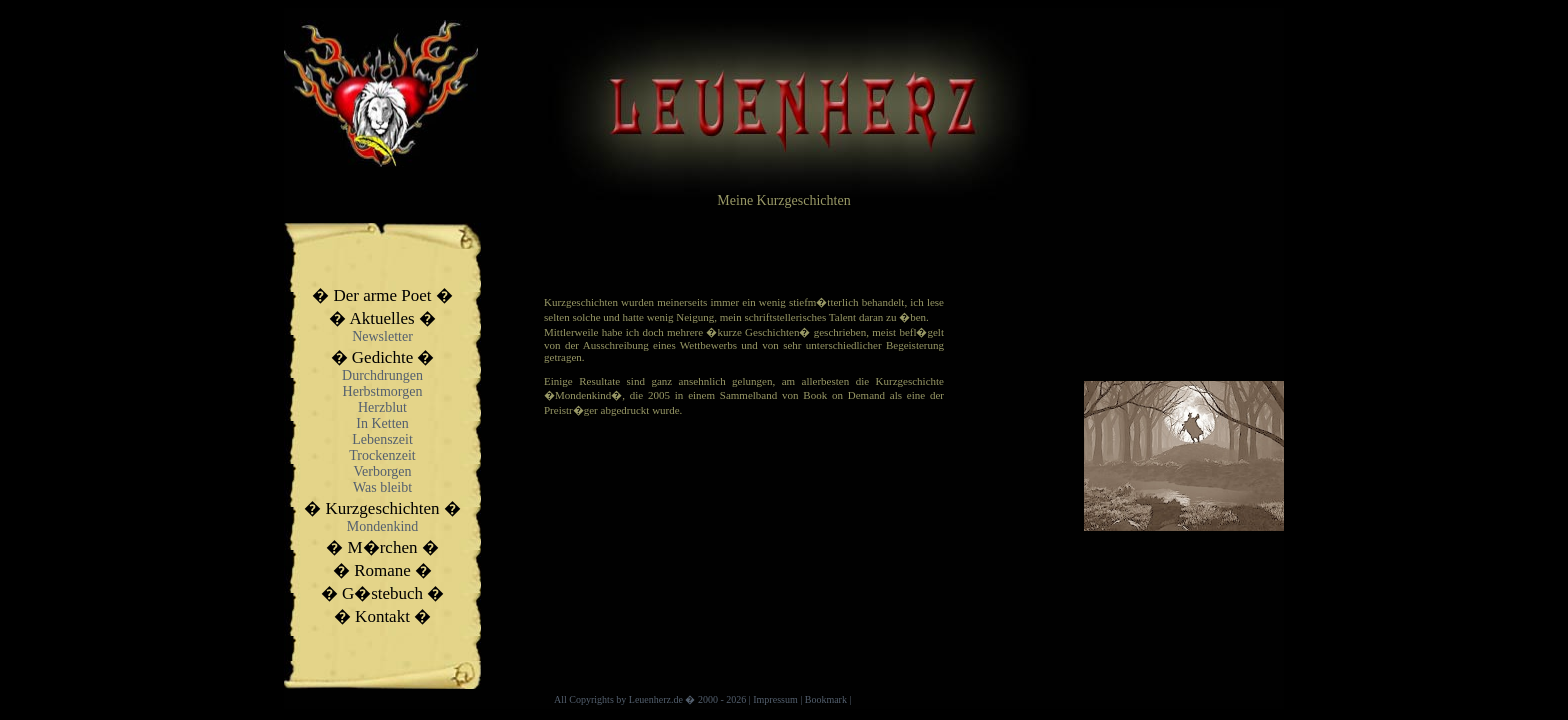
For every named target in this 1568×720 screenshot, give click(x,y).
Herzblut (382, 407)
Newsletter (382, 336)
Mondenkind (383, 526)
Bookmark (826, 699)
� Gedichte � (383, 357)
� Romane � (382, 570)
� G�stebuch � (383, 593)
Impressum (775, 699)
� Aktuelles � (382, 318)
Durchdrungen (382, 375)
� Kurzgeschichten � (382, 508)
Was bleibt (382, 487)
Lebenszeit (382, 439)
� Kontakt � (382, 616)
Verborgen (382, 471)
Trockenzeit (382, 455)
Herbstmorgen (383, 391)
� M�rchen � (382, 547)
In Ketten (382, 423)
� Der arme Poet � (382, 295)
